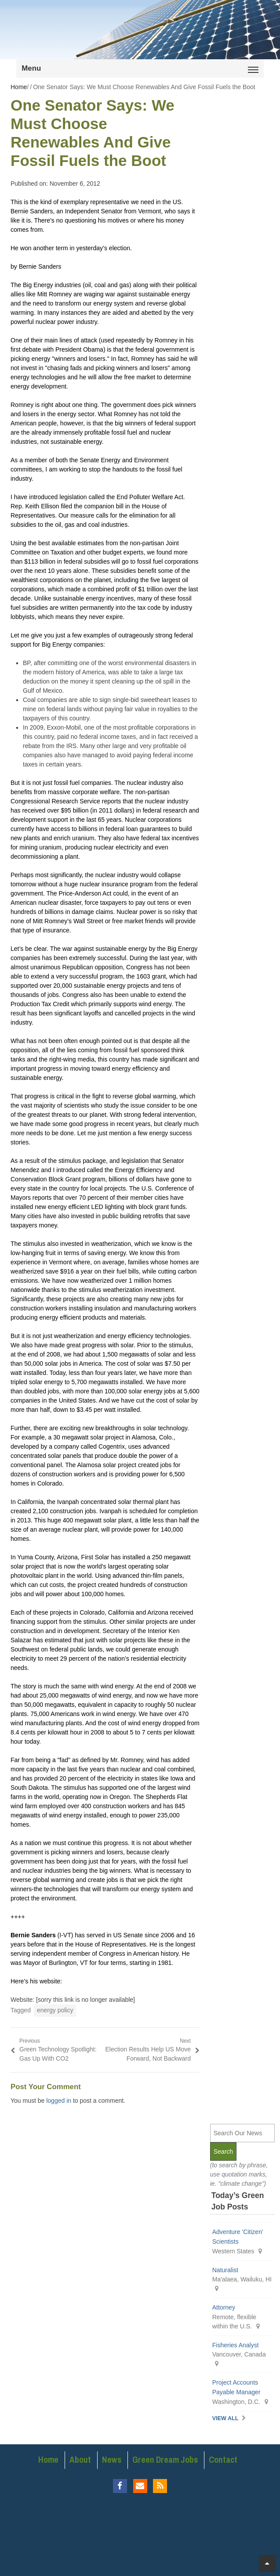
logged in (58, 2100)
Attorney (223, 2307)
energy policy (55, 2010)
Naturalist (225, 2270)
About (80, 2459)
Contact (223, 2459)
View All (225, 2418)
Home (48, 2459)
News (111, 2459)
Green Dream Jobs (165, 2459)
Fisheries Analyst (235, 2345)
